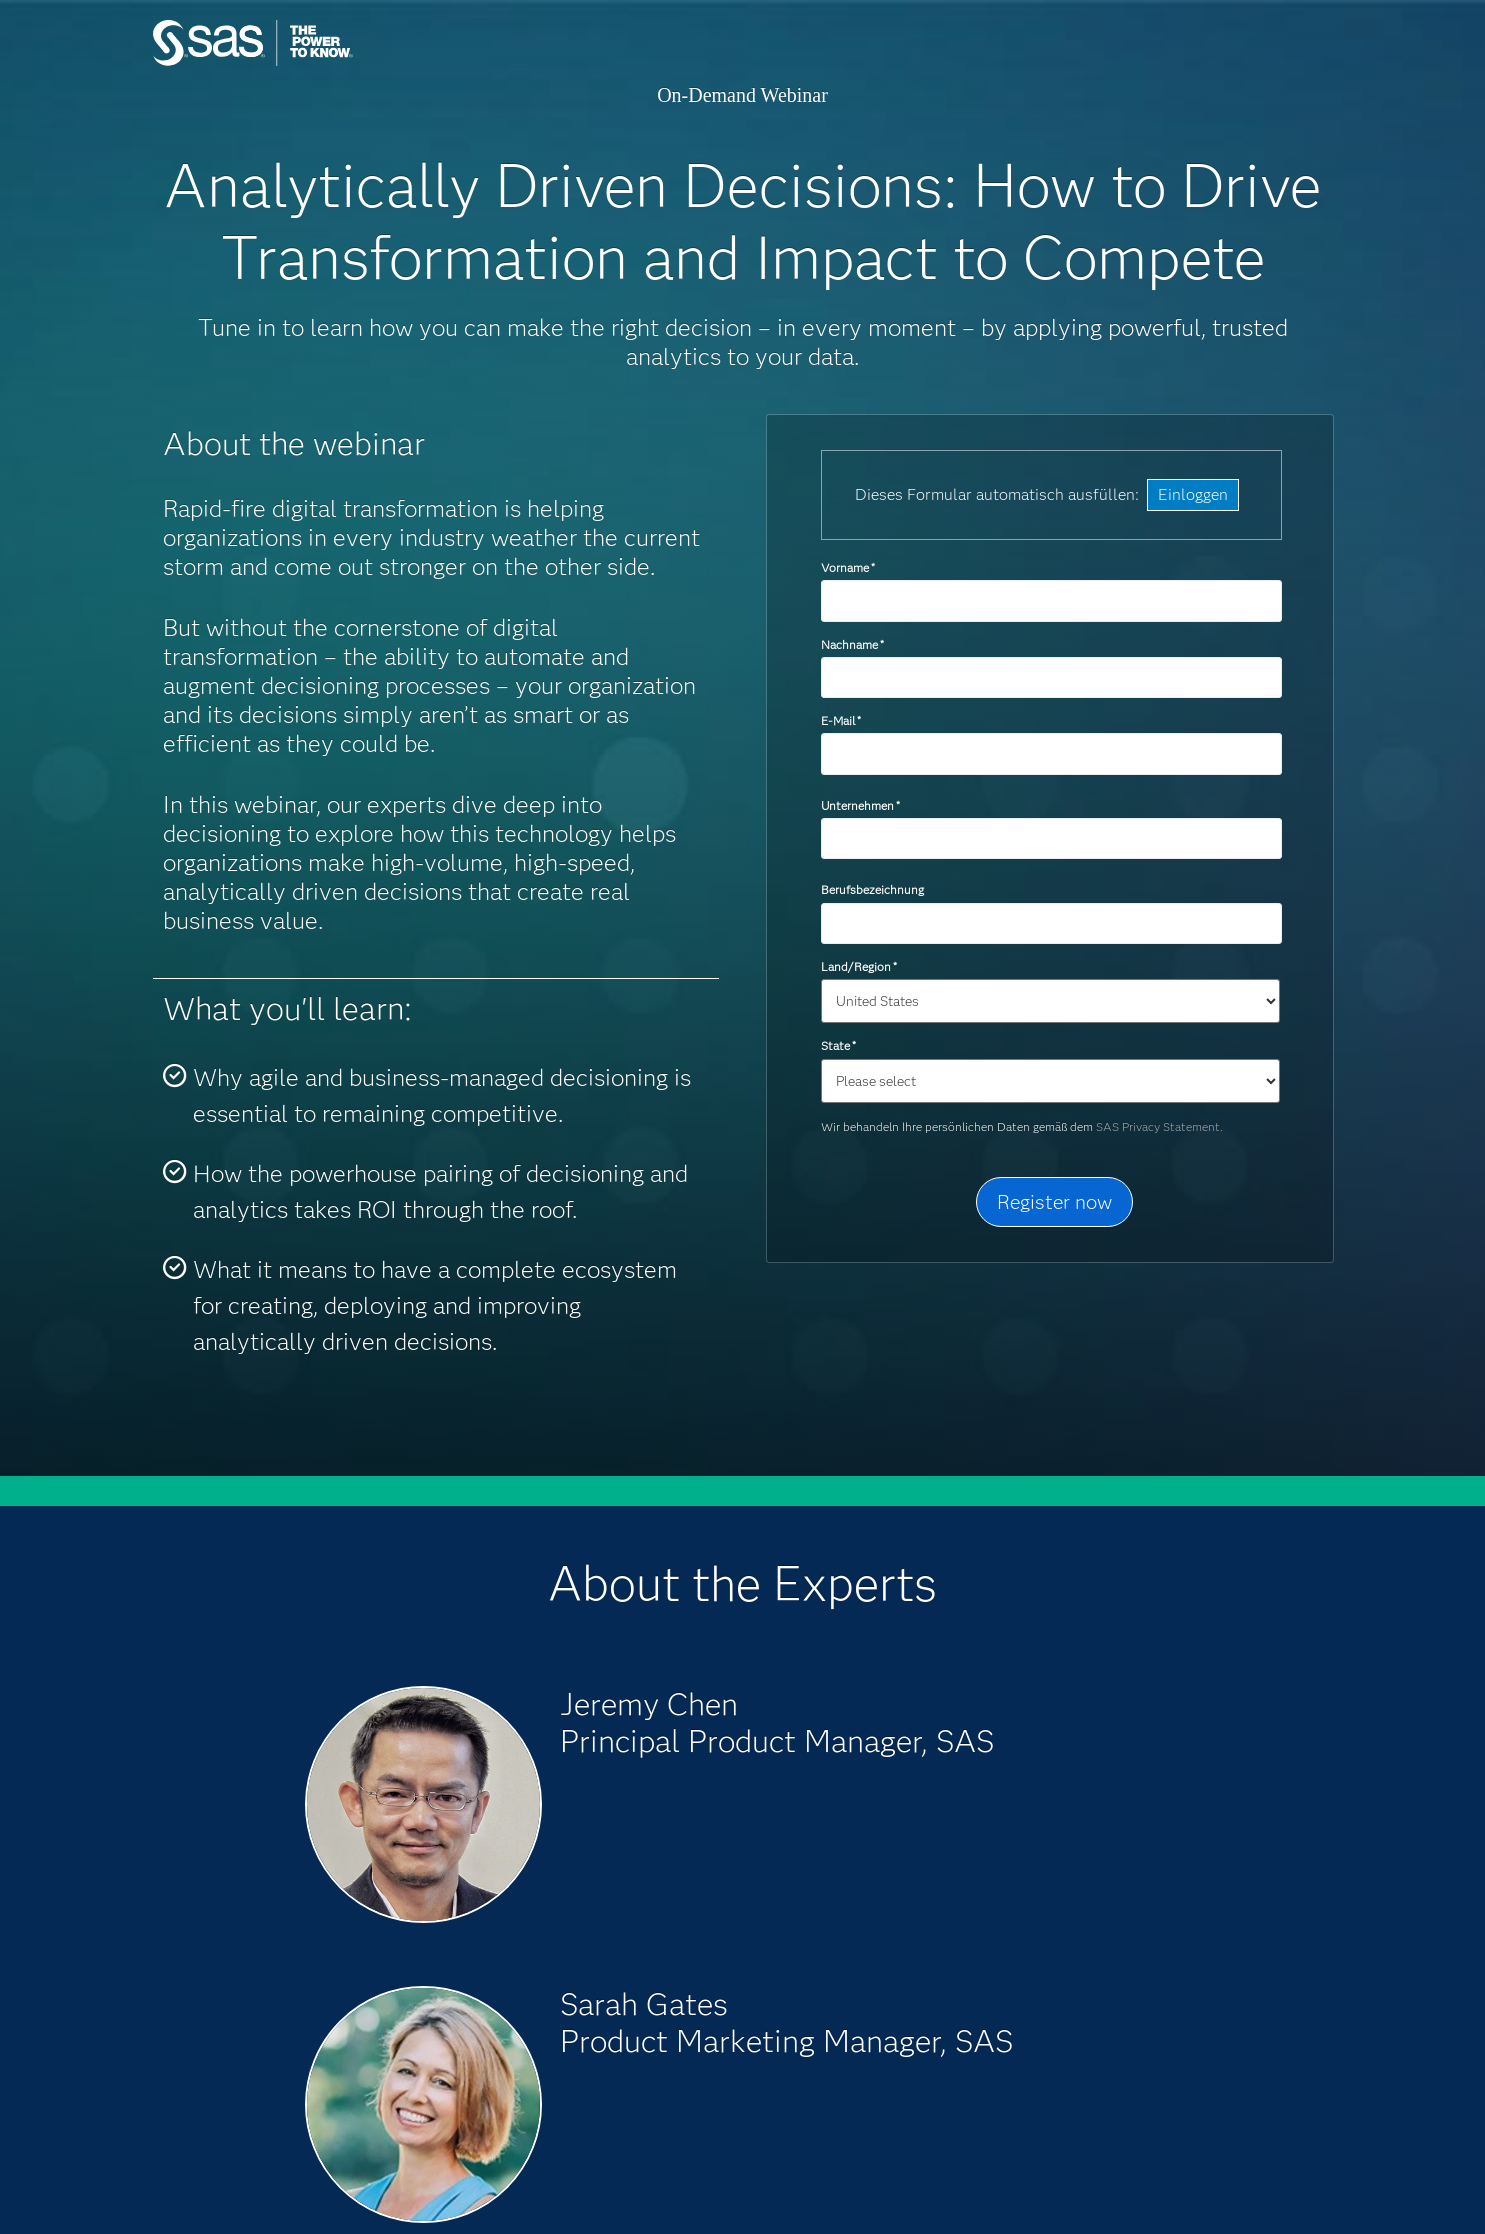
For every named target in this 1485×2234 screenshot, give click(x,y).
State (838, 1045)
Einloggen (1193, 494)
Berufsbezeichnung (874, 889)
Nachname (852, 644)
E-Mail (841, 720)
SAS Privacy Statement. (1159, 1126)
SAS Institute (347, 62)
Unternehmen (860, 805)
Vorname (848, 567)
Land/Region (859, 966)
